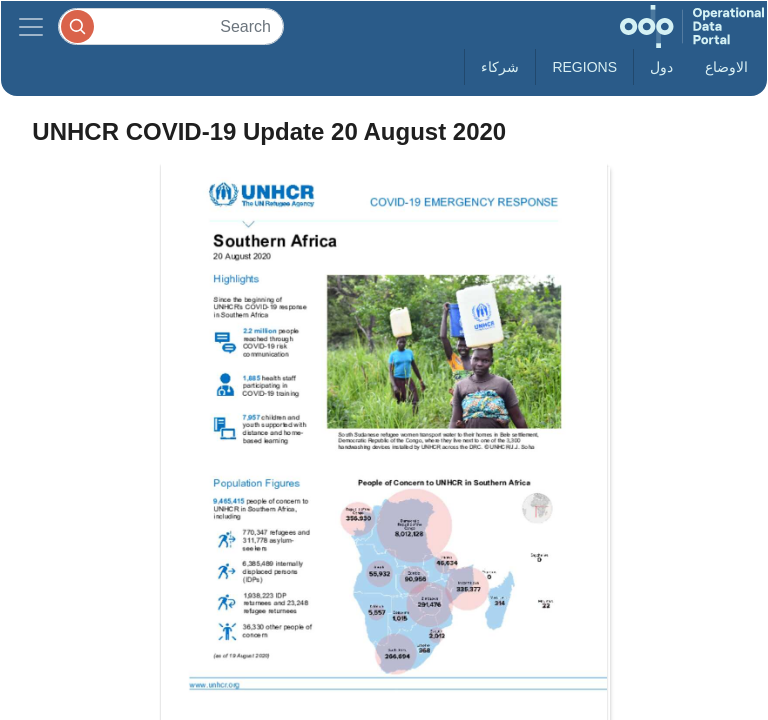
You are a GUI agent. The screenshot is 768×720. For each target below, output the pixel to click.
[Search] (171, 26)
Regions (584, 67)
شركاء (500, 67)
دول (661, 67)
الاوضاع (726, 67)
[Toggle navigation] (31, 26)
